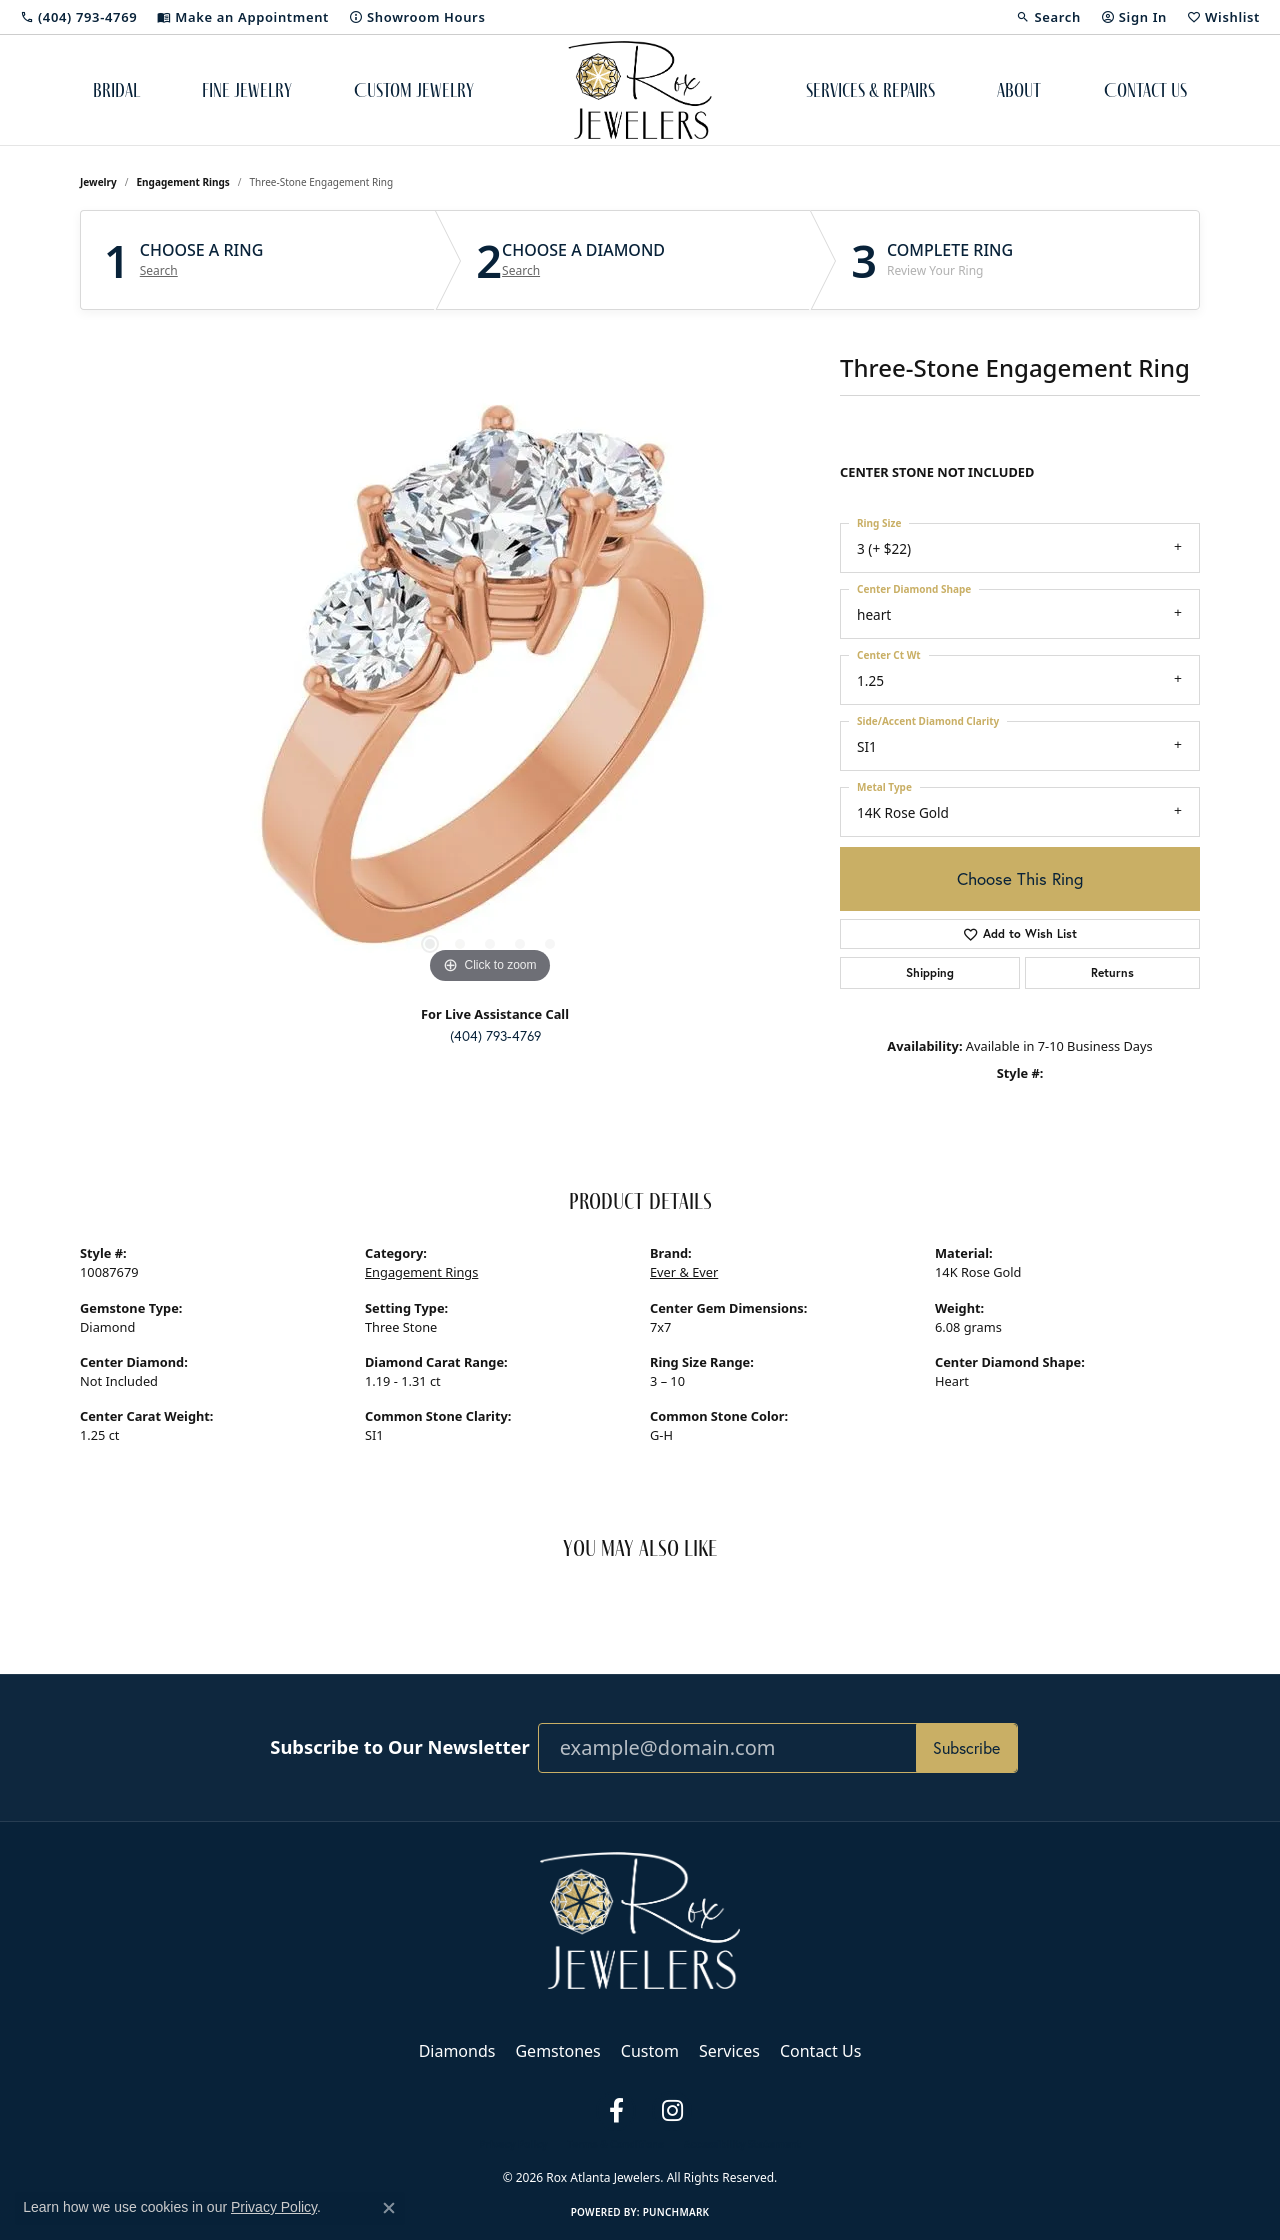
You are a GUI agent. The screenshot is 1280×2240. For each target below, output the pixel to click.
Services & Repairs (870, 90)
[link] (78, 17)
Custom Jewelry (414, 90)
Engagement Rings (183, 182)
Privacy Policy (513, 2144)
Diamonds (457, 2051)
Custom (650, 2051)
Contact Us (1145, 90)
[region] (490, 689)
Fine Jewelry (247, 90)
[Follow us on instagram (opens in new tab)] (672, 2111)
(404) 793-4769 (495, 1036)
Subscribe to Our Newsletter (399, 1747)
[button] (1048, 17)
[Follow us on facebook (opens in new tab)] (616, 2111)
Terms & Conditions (615, 2144)
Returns (1112, 972)
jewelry (98, 182)
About (1019, 90)
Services (729, 2051)
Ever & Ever (684, 1272)
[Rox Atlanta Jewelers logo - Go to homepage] (640, 90)
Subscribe (966, 1747)
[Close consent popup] (389, 2208)
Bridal (116, 90)
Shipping (930, 972)
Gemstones (557, 2051)
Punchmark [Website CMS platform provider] (676, 2212)
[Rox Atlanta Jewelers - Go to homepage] (640, 1919)
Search (159, 271)
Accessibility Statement (742, 2144)
